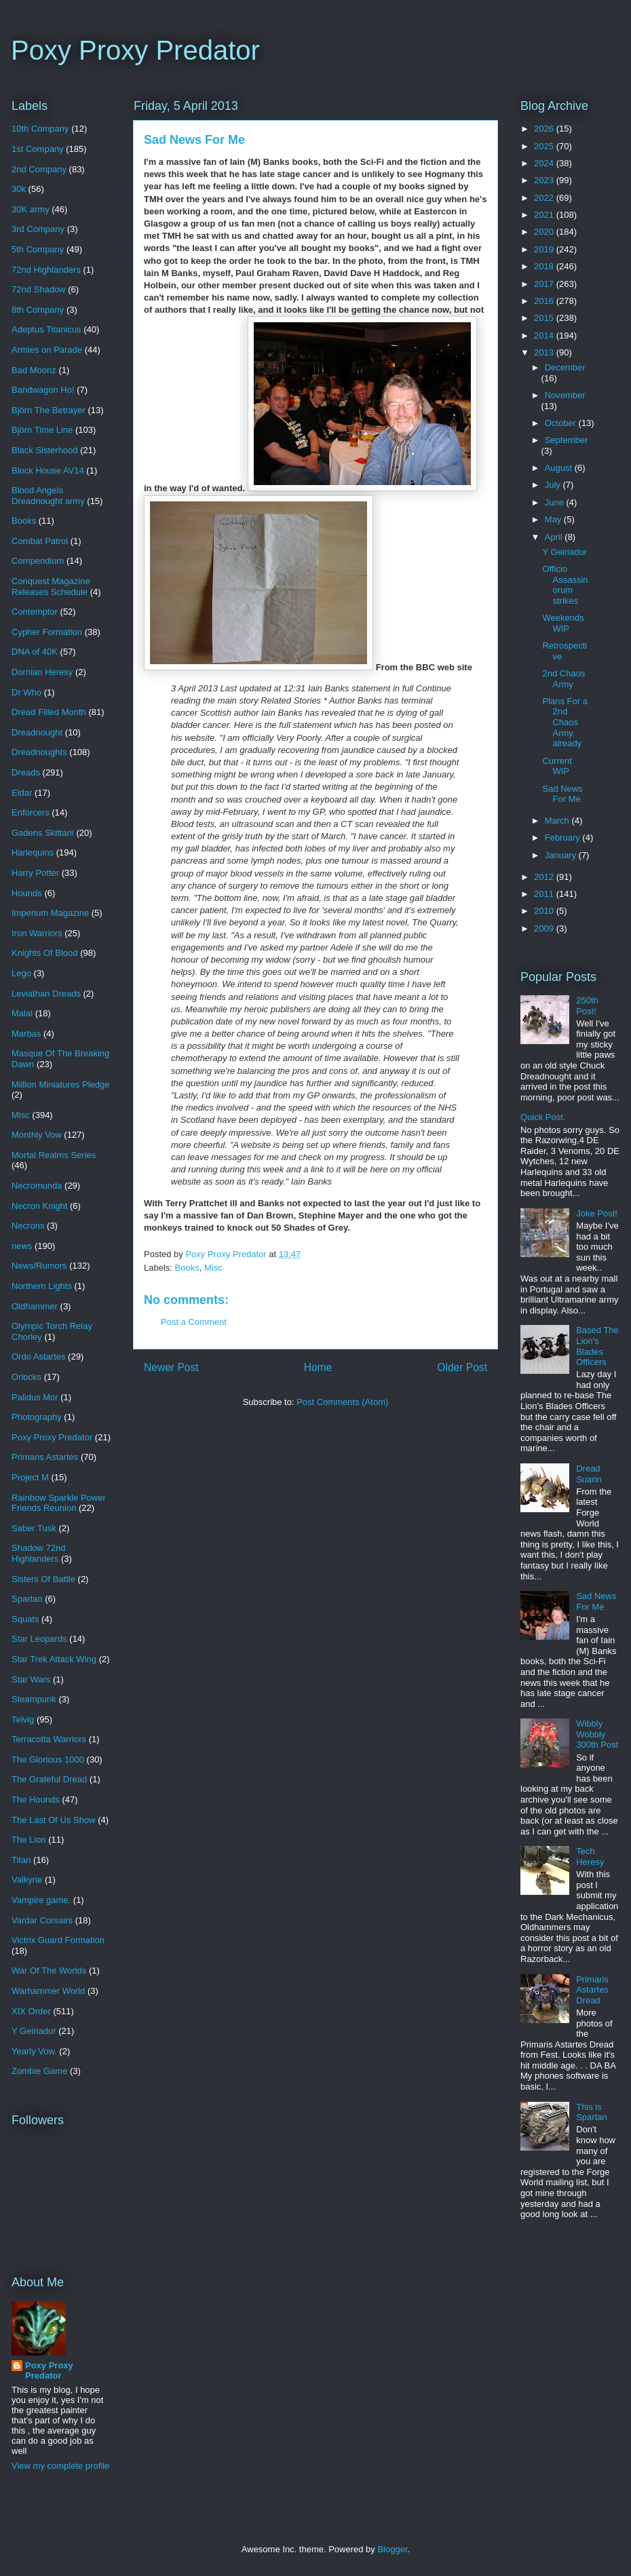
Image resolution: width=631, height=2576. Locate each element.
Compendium (38, 561)
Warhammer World (48, 1991)
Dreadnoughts (39, 752)
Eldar (22, 793)
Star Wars (31, 1679)
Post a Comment (194, 1322)
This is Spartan (591, 2112)
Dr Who (26, 692)
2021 (545, 215)
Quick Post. (542, 1117)
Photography (37, 1417)
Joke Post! (596, 1213)
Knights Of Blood (45, 953)
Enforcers (31, 812)
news (22, 1246)
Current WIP (556, 766)
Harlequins (33, 852)
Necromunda (37, 1185)
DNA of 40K (35, 652)
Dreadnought (37, 732)
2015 (545, 318)
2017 (545, 284)
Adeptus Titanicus (46, 329)
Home (318, 1367)
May (554, 519)
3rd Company (38, 229)
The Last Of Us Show (54, 1820)
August (560, 468)
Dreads (26, 772)
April (555, 537)
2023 (545, 180)
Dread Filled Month (49, 712)
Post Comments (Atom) (342, 1402)
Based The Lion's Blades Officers (597, 1346)
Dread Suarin (589, 1473)
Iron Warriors (37, 933)
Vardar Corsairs (42, 1920)
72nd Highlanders (46, 270)
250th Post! (587, 1005)
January (562, 855)
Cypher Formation (47, 632)
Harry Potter (35, 873)
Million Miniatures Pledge (61, 1084)
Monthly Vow (37, 1135)
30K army (31, 209)
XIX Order (31, 2011)
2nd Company (39, 169)
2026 (545, 128)
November (565, 395)
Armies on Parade (47, 350)
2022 (545, 198)
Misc (213, 1268)
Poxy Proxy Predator (135, 50)
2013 (545, 352)
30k (19, 189)
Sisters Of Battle (43, 1579)
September (566, 440)
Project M (30, 1477)
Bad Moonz (34, 370)
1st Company (38, 149)
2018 (545, 266)
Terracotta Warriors (49, 1739)
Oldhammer (35, 1306)
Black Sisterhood (45, 450)
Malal (22, 1013)
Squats (25, 1619)
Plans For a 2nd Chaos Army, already (564, 722)
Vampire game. (41, 1900)
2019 (545, 249)
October (562, 423)
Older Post (462, 1367)
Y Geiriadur (34, 2031)
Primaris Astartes (45, 1457)
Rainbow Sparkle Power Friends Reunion (59, 1503)
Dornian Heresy (42, 672)
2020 (545, 232)
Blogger (392, 2549)
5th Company (38, 249)
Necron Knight (39, 1206)
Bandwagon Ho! (43, 390)
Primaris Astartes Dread (592, 1989)
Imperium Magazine (50, 913)
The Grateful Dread (49, 1779)
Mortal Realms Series (54, 1155)
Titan (21, 1860)
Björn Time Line (42, 430)
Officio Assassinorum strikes (565, 585)
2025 (545, 146)
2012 (545, 877)
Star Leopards (39, 1639)
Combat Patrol (40, 541)
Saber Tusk (34, 1528)
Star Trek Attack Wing (54, 1659)
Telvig (23, 1719)
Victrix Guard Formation (58, 1940)
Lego (21, 973)
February (564, 837)
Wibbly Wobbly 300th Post (597, 1734)
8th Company (38, 310)
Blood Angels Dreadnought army (48, 495)
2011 (545, 894)
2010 (545, 911)
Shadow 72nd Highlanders (39, 1553)
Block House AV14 (48, 470)
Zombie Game (39, 2071)
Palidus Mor (35, 1397)
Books (187, 1268)
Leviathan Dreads (46, 993)
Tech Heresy (590, 1856)
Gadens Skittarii (43, 833)
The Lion (29, 1839)
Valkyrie (27, 1880)
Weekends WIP (563, 623)
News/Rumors (39, 1266)
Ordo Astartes (38, 1356)
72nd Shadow (39, 289)
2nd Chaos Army (563, 678)
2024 (545, 163)
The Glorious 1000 (48, 1759)
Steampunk (34, 1699)
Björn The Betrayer (48, 410)
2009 (545, 928)
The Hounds (36, 1799)
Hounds (27, 893)
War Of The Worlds (49, 1970)
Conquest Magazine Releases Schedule (51, 586)
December (565, 367)
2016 (545, 301)
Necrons (28, 1225)
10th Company (40, 128)
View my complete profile (60, 2466)
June (556, 502)
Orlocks (26, 1377)
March (558, 820)
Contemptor (35, 612)
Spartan (27, 1599)
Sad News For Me (562, 794)
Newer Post (171, 1367)
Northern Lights (42, 1286)
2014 (545, 335)
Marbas (26, 1034)
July (554, 485)
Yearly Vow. (34, 2051)
